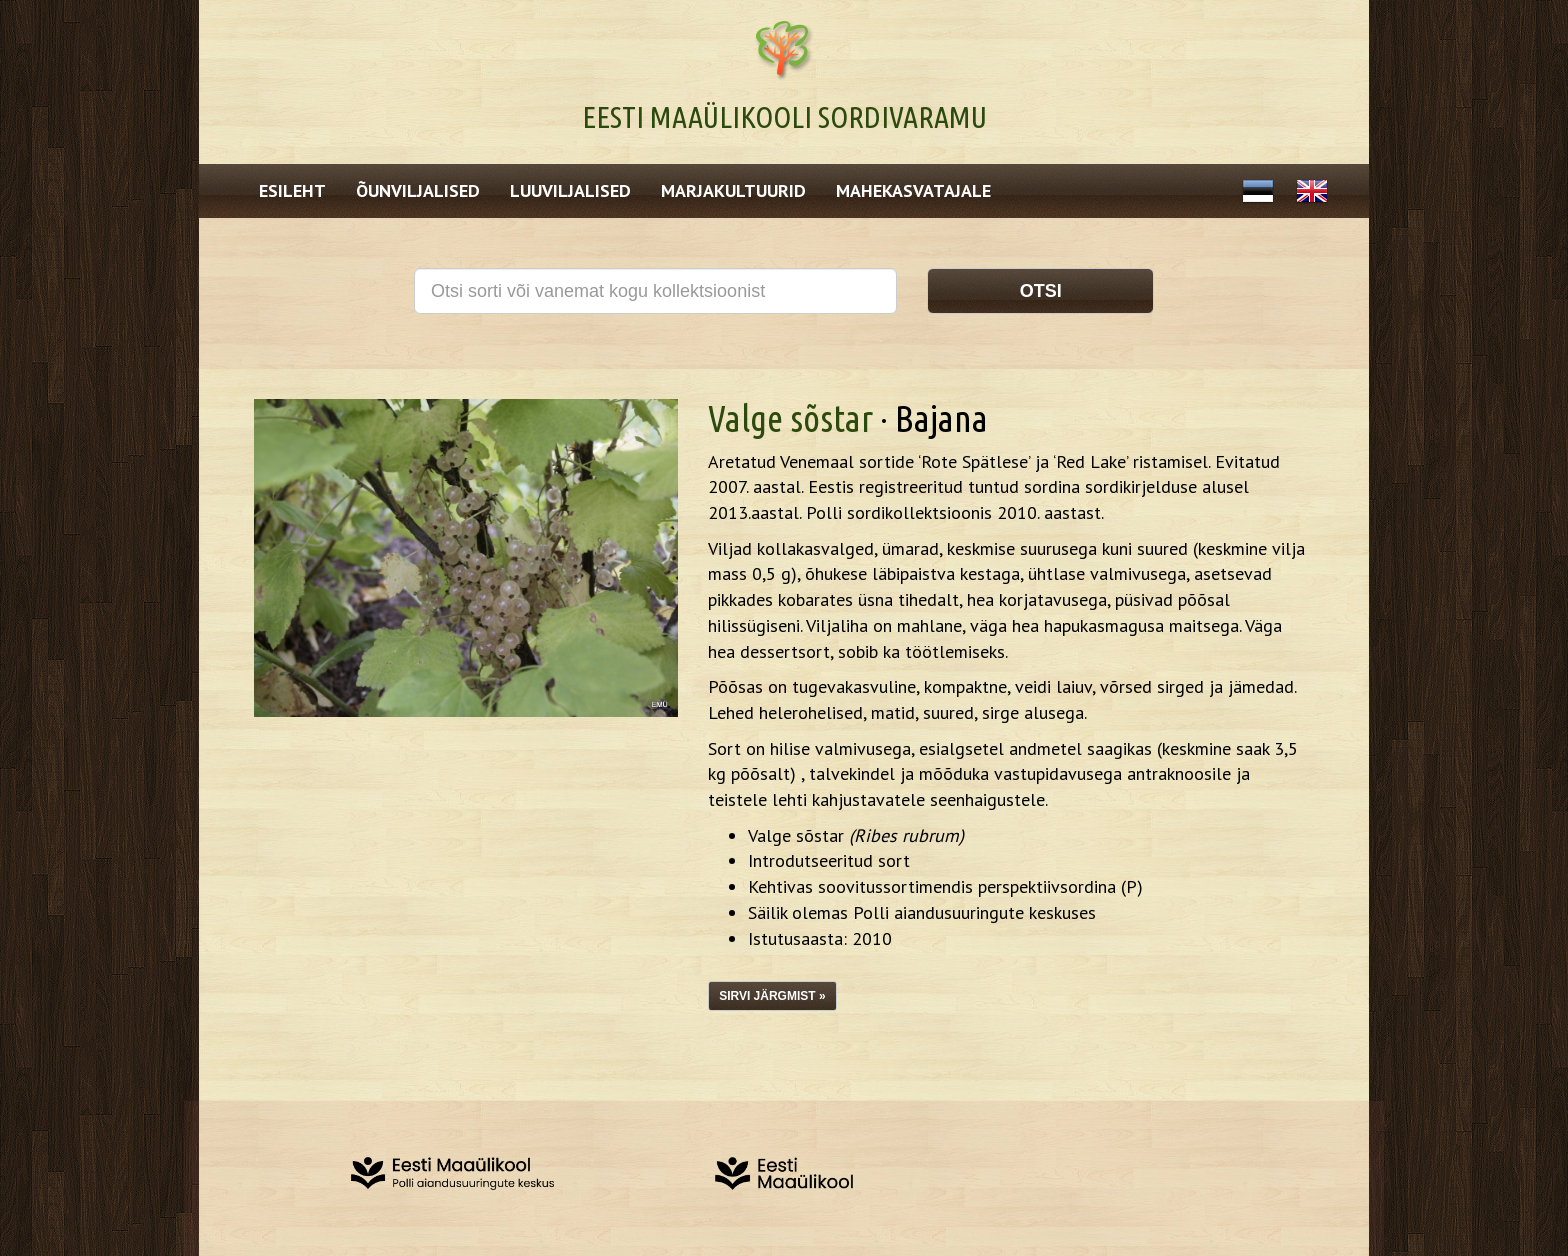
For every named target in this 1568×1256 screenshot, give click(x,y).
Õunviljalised (418, 190)
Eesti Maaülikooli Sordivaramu (784, 117)
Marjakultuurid (733, 190)
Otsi (1041, 291)
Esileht (292, 190)
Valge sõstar (790, 418)
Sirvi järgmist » (772, 996)
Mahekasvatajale (913, 190)
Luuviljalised (570, 190)
